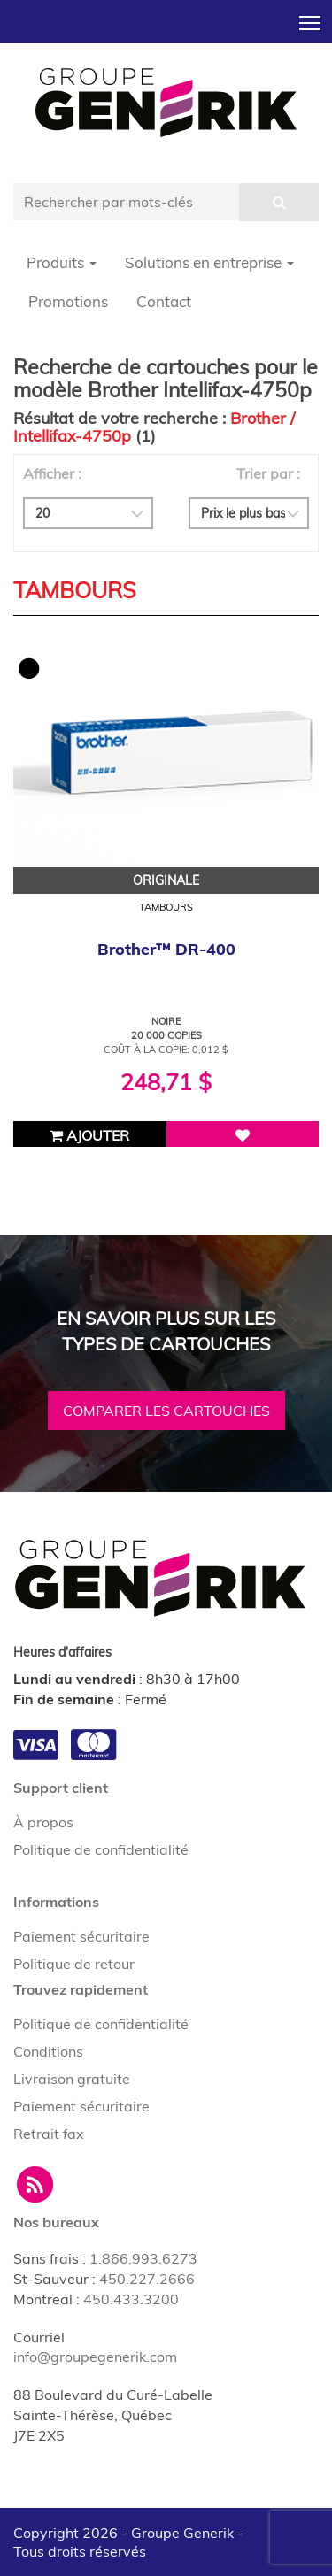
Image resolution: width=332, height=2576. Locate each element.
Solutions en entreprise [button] (209, 262)
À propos (43, 1822)
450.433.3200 (131, 2299)
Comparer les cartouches (166, 1410)
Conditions (48, 2051)
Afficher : (52, 473)
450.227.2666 (147, 2279)
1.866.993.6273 (143, 2258)
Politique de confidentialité (101, 1849)
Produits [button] (62, 262)
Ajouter (89, 1135)
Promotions (68, 301)
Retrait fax (48, 2133)
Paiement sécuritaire (81, 1936)
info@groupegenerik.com (95, 2356)
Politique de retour (74, 1963)
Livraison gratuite (71, 2079)
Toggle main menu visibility (311, 18)
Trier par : (268, 473)
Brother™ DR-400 (166, 949)
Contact (163, 301)
